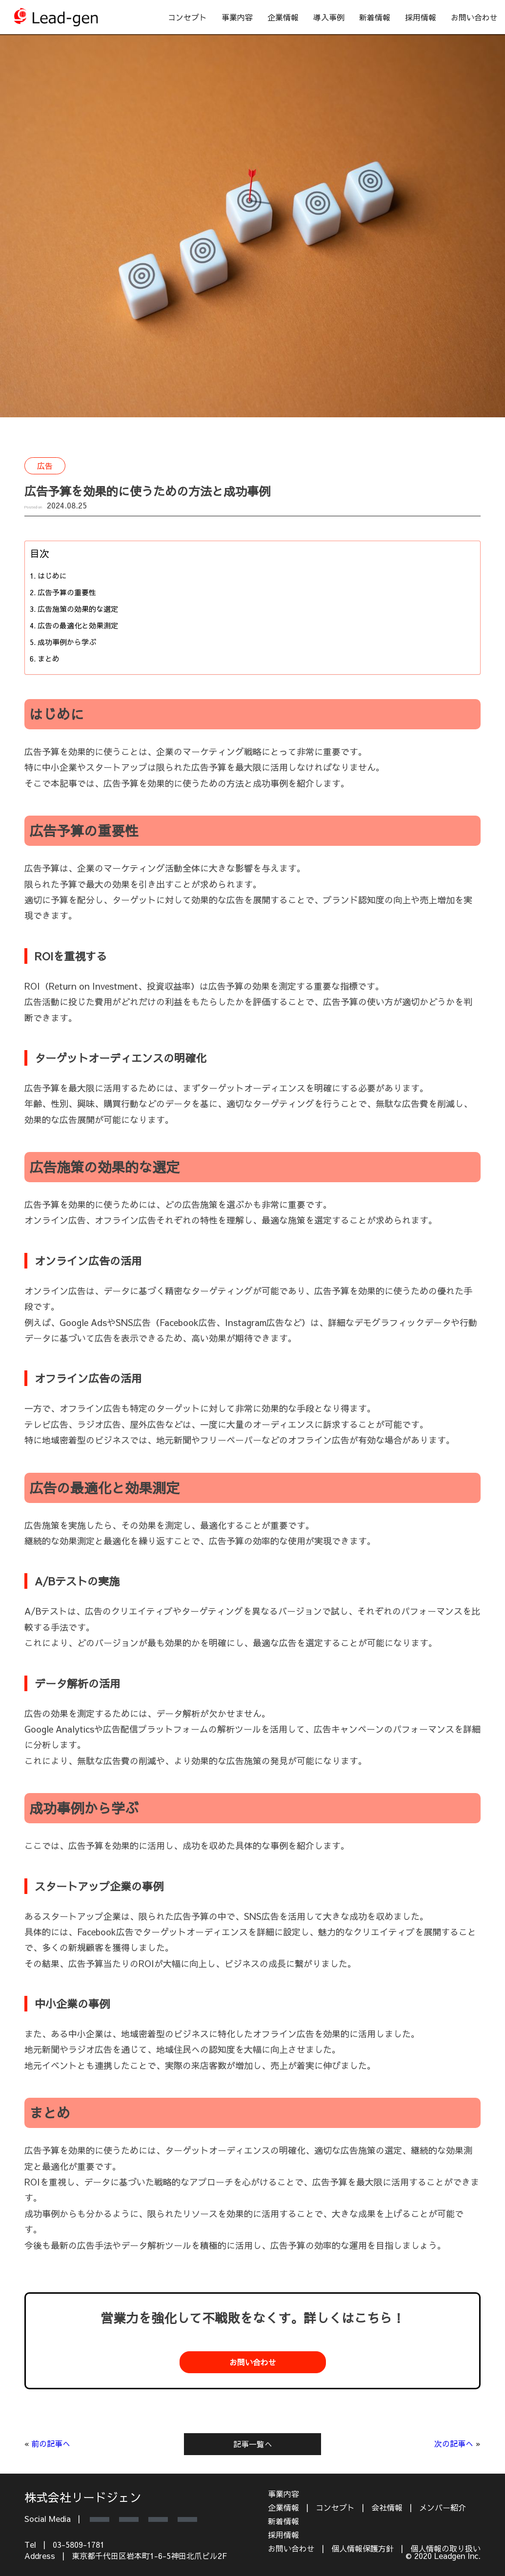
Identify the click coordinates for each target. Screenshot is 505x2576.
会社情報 (387, 2507)
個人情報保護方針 (362, 2548)
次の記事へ (453, 2443)
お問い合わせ (474, 17)
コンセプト (187, 17)
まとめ (49, 658)
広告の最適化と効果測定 (78, 625)
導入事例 (328, 17)
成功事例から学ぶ (67, 642)
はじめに (52, 575)
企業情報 (283, 17)
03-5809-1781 (78, 2544)
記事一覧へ (252, 2444)
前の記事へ (50, 2443)
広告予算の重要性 (67, 592)
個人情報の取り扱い (445, 2548)
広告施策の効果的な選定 (78, 609)
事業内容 (237, 17)
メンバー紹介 (442, 2507)
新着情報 (374, 17)
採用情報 (420, 17)
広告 (45, 465)
